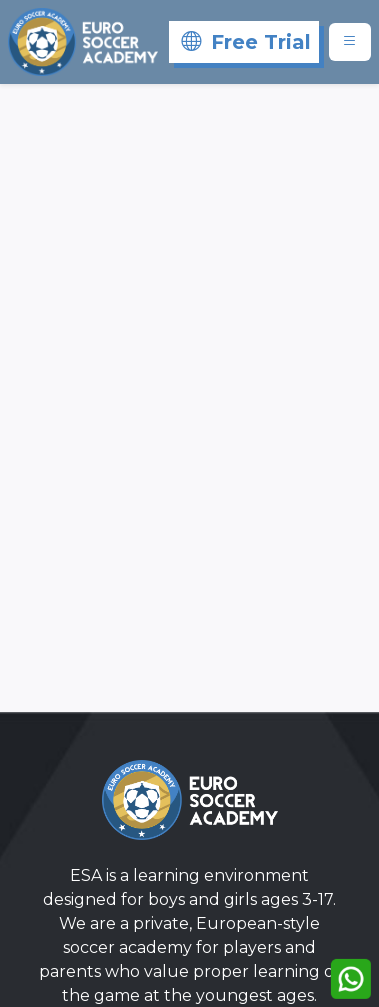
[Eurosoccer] (83, 42)
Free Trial (246, 42)
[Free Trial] (244, 42)
